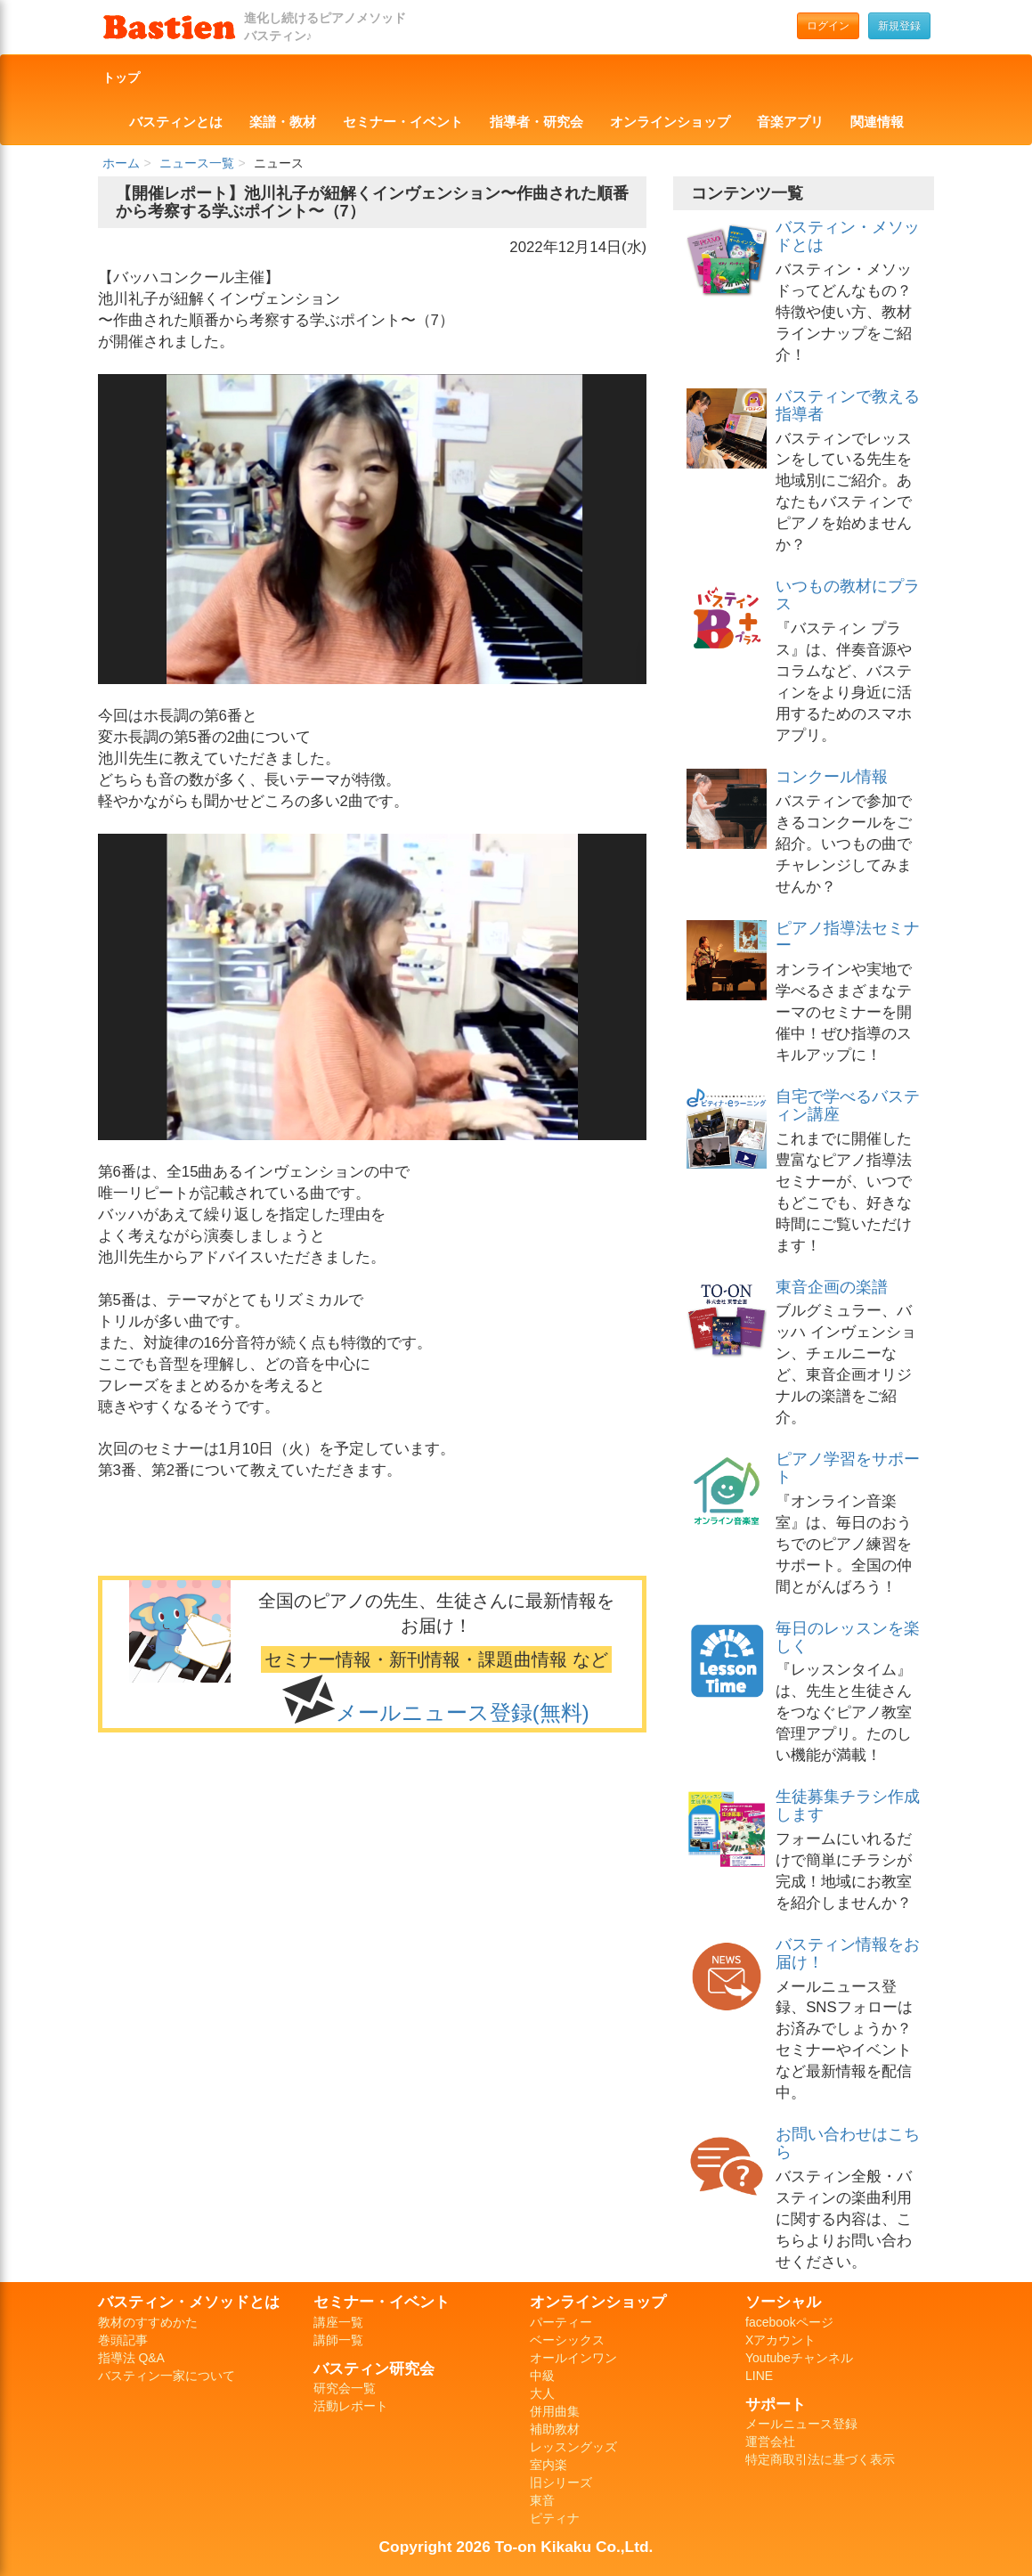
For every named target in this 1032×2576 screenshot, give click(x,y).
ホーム (121, 163)
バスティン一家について (166, 2375)
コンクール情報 (832, 777)
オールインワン (573, 2358)
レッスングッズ (573, 2447)
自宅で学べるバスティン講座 (848, 1105)
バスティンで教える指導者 (848, 405)
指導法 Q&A (131, 2358)
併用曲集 (555, 2411)
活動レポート (350, 2406)
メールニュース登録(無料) (462, 1712)
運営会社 (770, 2441)
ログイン (828, 26)
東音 (542, 2500)
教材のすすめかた (148, 2322)
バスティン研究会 (374, 2368)
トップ (121, 77)
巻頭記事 (123, 2340)
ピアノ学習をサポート (848, 1468)
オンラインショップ (670, 122)
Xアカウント (780, 2340)
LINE (759, 2375)
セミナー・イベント (403, 122)
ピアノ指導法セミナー (848, 937)
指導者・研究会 (536, 122)
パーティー (561, 2322)
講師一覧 (338, 2340)
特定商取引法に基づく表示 (820, 2459)
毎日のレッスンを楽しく (848, 1637)
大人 (542, 2393)
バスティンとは (176, 122)
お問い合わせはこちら (848, 2143)
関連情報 (877, 122)
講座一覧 (338, 2322)
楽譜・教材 (282, 122)
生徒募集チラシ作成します (848, 1805)
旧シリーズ (561, 2482)
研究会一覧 (344, 2388)
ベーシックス (567, 2340)
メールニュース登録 (801, 2424)
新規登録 (899, 26)
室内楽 (548, 2465)
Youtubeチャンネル (799, 2358)
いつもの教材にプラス (848, 595)
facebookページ (789, 2322)
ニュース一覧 (196, 163)
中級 (542, 2375)
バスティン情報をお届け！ (848, 1953)
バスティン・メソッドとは (848, 236)
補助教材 (555, 2429)
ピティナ (555, 2518)
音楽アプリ (790, 122)
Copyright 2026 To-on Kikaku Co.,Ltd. (516, 2547)
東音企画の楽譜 (832, 1287)
